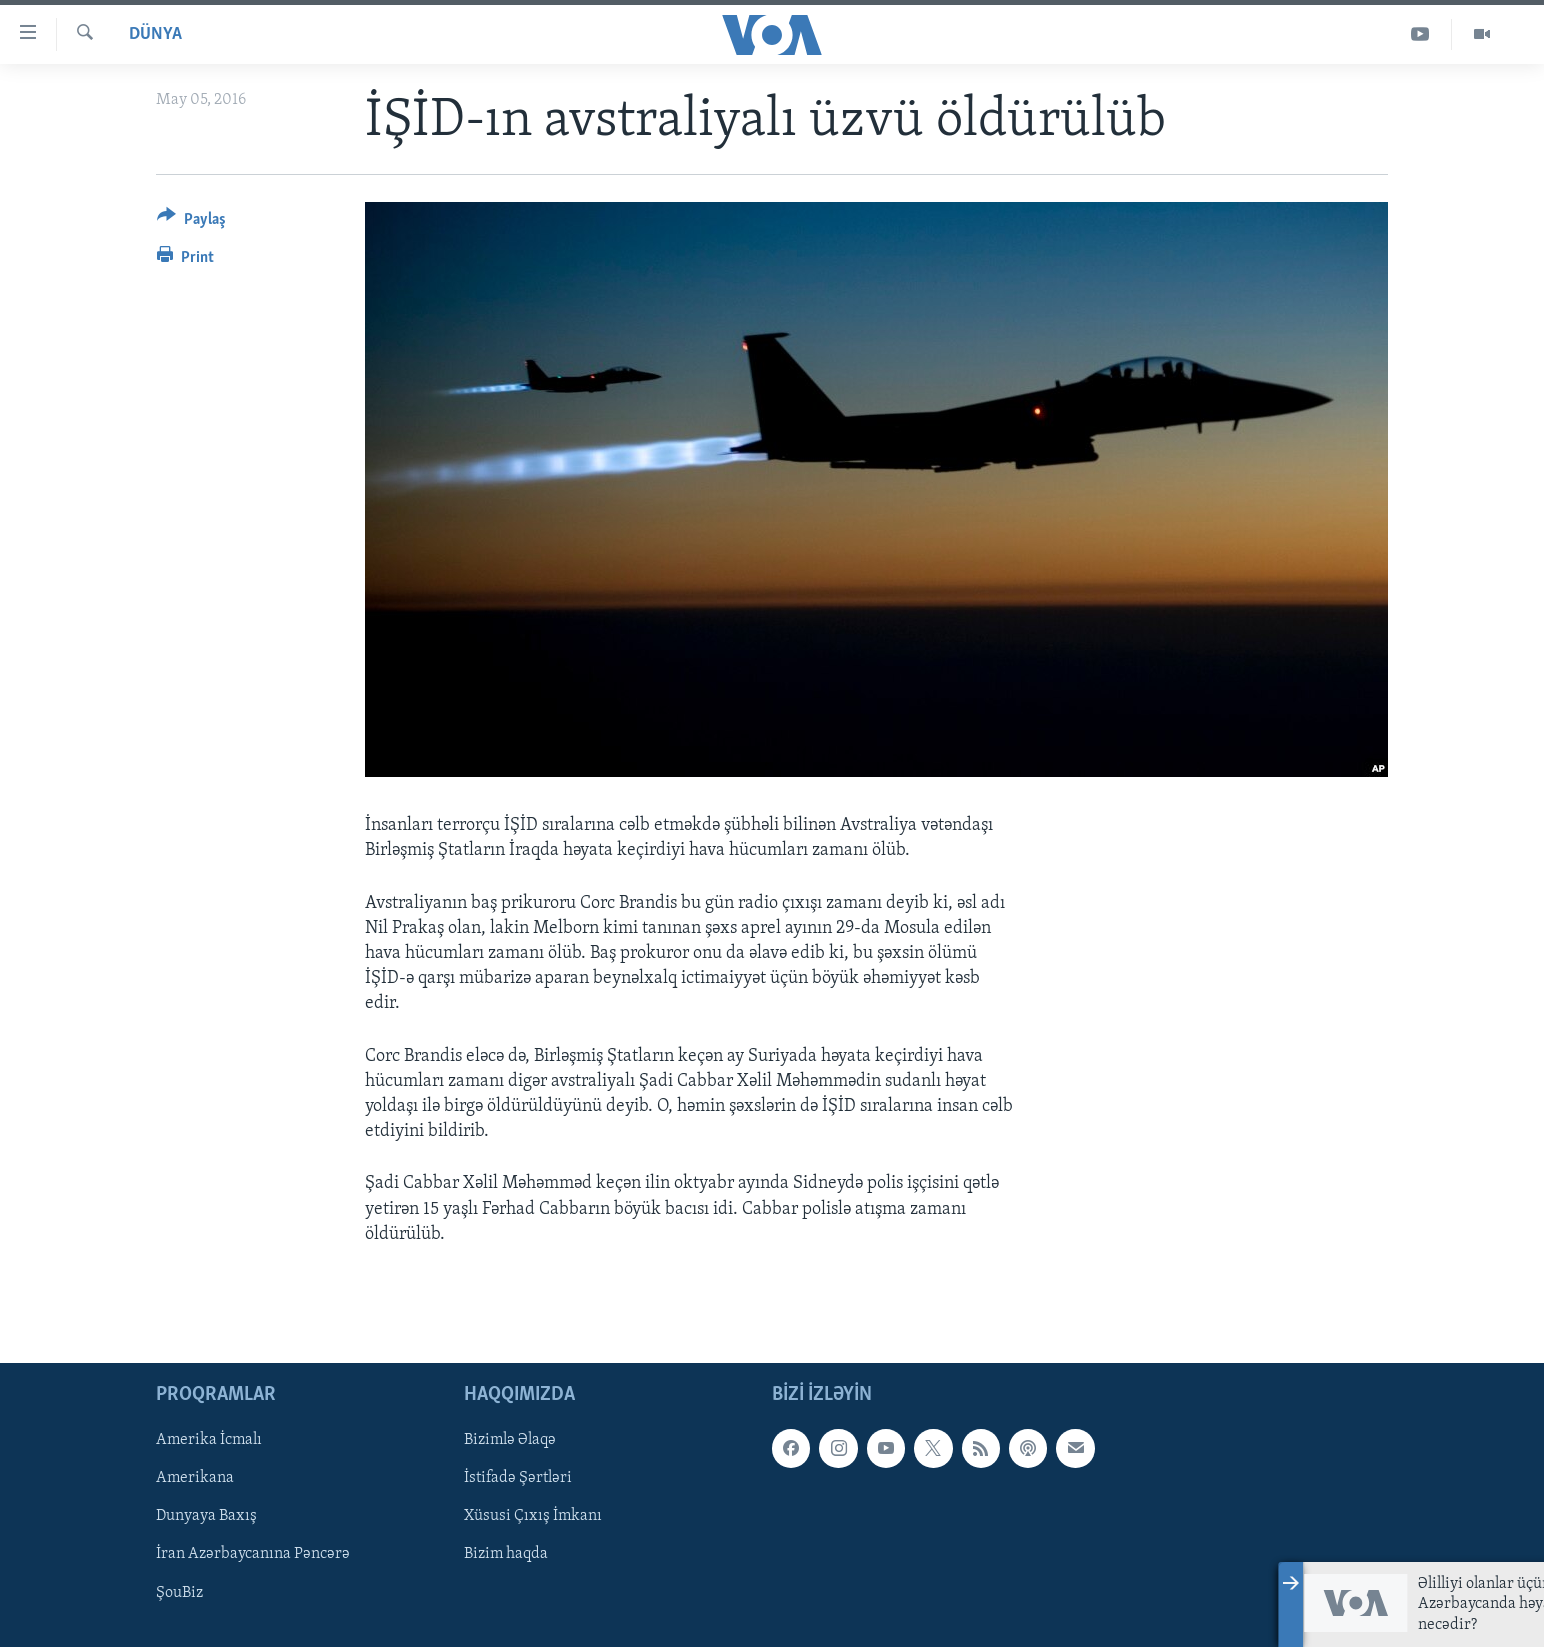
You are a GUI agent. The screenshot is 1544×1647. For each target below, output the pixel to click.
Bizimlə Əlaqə (510, 1440)
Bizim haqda (506, 1554)
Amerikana (195, 1478)
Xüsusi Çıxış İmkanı (533, 1516)
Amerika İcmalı (209, 1440)
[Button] (191, 222)
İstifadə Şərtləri (518, 1478)
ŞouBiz (179, 1592)
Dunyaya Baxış (206, 1516)
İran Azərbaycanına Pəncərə (253, 1554)
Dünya (155, 34)
